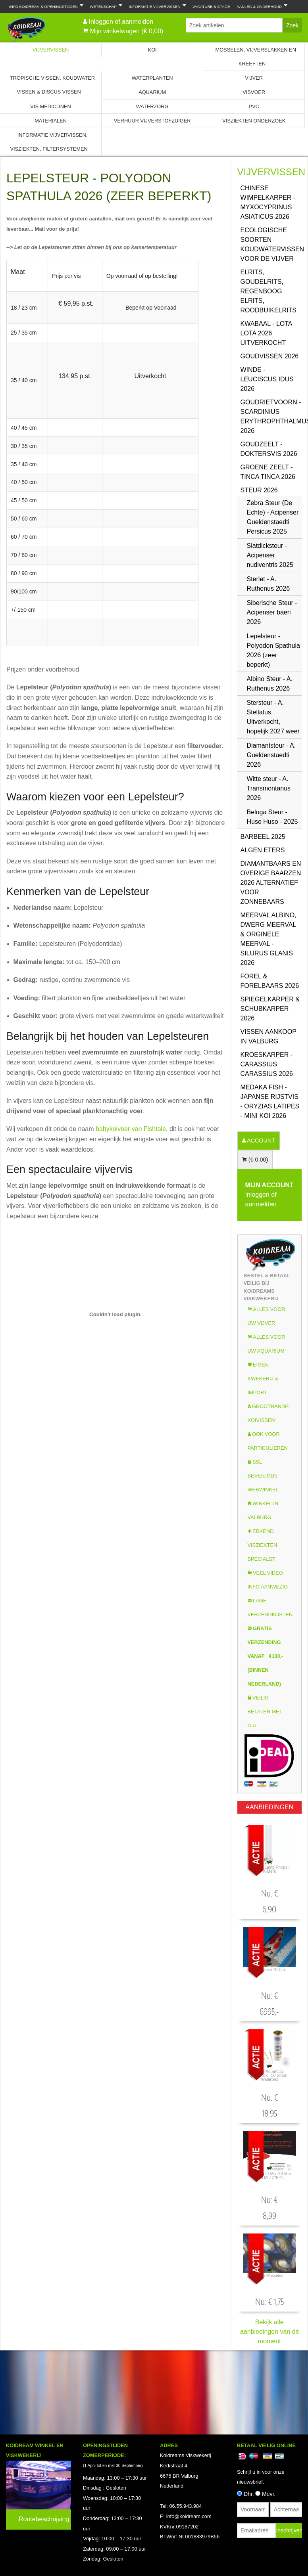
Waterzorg (152, 106)
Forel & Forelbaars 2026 (270, 981)
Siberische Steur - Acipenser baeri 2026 (272, 612)
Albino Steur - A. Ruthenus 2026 (270, 684)
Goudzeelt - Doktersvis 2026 (269, 449)
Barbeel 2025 (263, 836)
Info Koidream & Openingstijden (44, 6)
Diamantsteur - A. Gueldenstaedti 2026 (271, 755)
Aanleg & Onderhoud (260, 6)
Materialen (51, 121)
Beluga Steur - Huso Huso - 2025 (272, 817)
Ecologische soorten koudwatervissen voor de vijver (271, 244)
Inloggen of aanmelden (121, 21)
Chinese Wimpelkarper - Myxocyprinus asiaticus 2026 (268, 202)
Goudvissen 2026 (270, 356)
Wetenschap (104, 6)
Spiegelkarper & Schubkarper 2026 (270, 1009)
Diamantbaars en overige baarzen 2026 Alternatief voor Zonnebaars (271, 882)
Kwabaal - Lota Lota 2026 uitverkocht (266, 333)
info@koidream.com (189, 2516)
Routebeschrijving (44, 2519)
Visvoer (254, 92)
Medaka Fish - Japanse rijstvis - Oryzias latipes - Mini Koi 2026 (270, 1101)
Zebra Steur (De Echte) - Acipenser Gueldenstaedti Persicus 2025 (273, 517)
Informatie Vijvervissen (156, 6)
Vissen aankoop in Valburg (268, 1036)
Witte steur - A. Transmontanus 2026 (269, 788)
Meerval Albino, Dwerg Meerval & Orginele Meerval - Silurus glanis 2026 (268, 939)
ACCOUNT (260, 1140)
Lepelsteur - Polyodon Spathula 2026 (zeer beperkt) (273, 650)
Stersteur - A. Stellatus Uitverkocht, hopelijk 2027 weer (273, 717)
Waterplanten (152, 78)
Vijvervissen (51, 50)
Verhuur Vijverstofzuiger (152, 121)
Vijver (254, 78)
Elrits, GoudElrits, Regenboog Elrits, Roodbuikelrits (268, 291)
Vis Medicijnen (50, 106)
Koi (152, 50)
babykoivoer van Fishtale (131, 1128)
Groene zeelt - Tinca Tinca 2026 (268, 472)
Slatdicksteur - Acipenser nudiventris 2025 (270, 555)
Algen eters (263, 850)
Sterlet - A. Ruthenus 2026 (268, 584)
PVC (254, 106)
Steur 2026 (259, 490)
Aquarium (152, 92)
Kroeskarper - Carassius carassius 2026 (267, 1064)
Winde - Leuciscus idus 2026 (267, 379)
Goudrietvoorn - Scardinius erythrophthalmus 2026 (271, 416)
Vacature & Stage (211, 6)
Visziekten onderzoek (253, 121)
